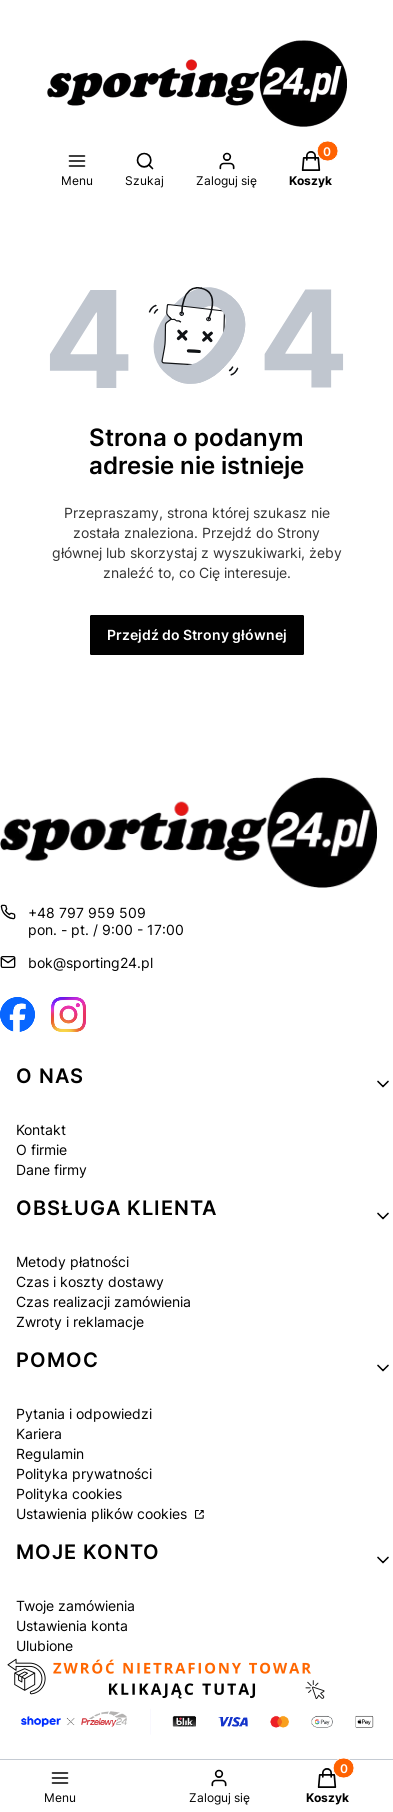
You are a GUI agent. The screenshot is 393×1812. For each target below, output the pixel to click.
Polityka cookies (69, 1493)
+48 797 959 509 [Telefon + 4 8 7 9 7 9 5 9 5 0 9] (87, 912)
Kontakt (41, 1129)
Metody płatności (72, 1261)
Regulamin (50, 1453)
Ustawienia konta (72, 1625)
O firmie (41, 1149)
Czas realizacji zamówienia (103, 1301)
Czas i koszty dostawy (90, 1281)
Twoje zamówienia (75, 1605)
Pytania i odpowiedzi (84, 1413)
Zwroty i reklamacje (80, 1321)
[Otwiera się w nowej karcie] (17, 1014)
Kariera (39, 1433)
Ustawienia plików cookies (103, 1513)
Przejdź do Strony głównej (197, 634)
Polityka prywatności (84, 1473)
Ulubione (44, 1645)
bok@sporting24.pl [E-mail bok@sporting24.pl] (90, 962)
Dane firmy (51, 1169)
